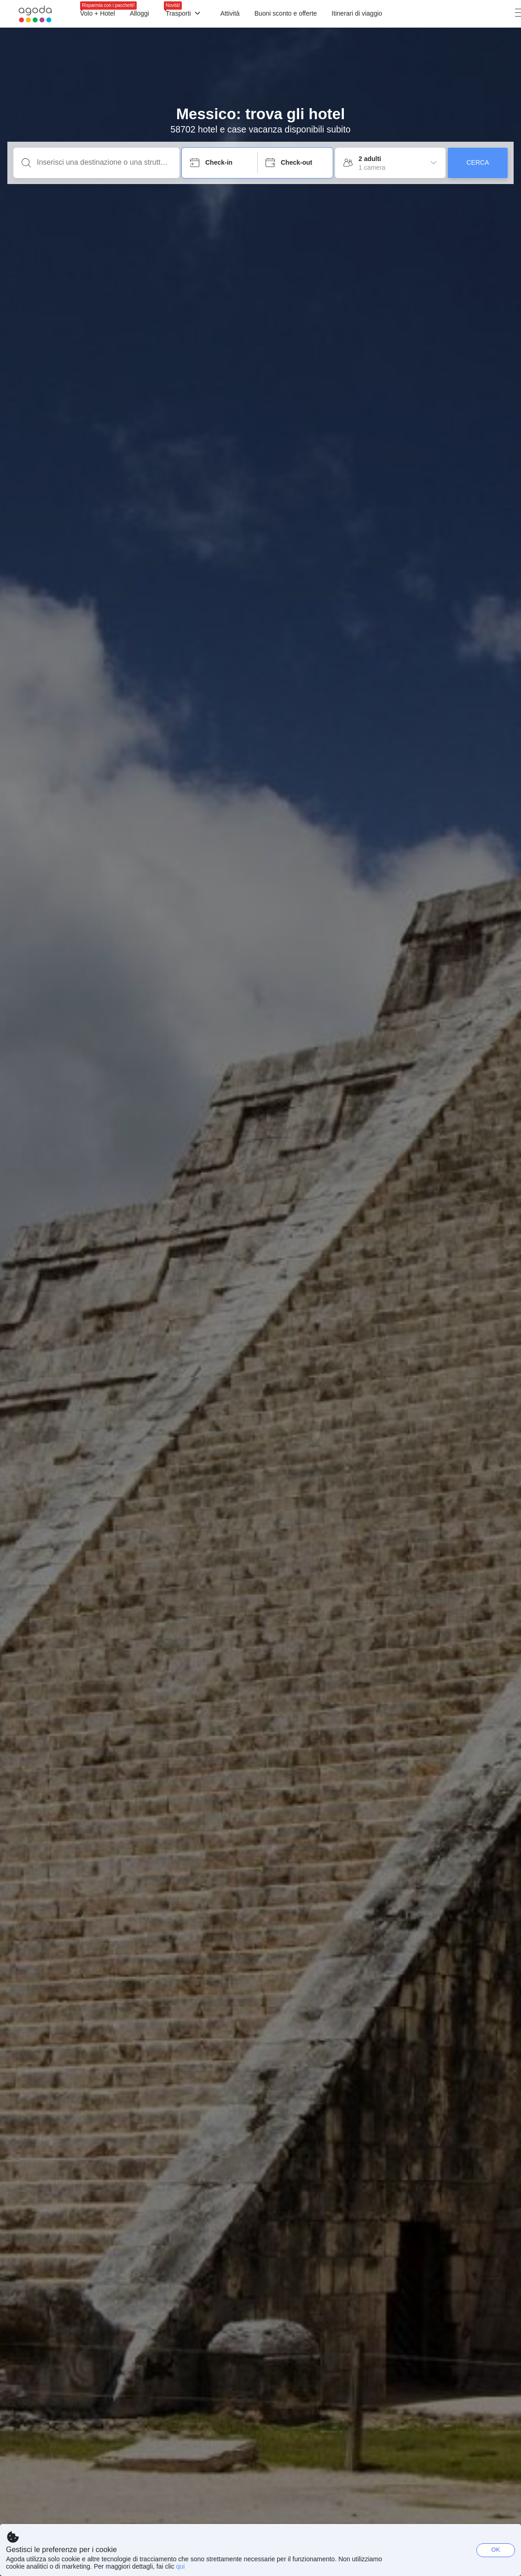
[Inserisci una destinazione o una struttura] (104, 162)
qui (180, 2566)
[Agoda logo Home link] (35, 14)
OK (496, 2549)
